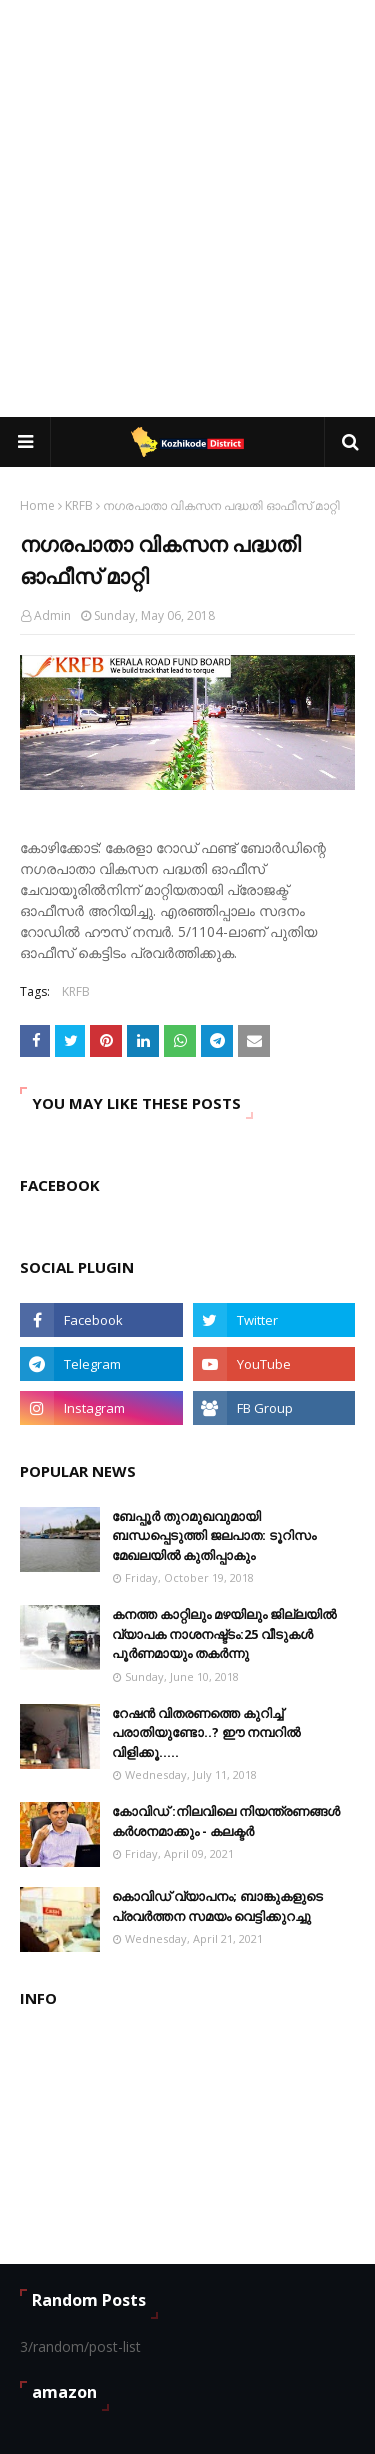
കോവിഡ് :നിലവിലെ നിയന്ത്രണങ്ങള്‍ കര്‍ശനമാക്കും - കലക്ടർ (226, 1821)
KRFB (79, 505)
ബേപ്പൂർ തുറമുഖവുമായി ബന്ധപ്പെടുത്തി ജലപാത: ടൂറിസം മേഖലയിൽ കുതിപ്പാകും (214, 1535)
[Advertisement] (187, 207)
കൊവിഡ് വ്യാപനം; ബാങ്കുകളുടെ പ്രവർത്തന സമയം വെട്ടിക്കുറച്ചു (217, 1906)
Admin (52, 615)
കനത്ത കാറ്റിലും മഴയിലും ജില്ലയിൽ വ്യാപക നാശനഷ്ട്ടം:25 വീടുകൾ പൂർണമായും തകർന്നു (224, 1633)
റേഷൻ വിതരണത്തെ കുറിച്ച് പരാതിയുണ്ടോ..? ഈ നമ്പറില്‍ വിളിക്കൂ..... (206, 1732)
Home (37, 505)
